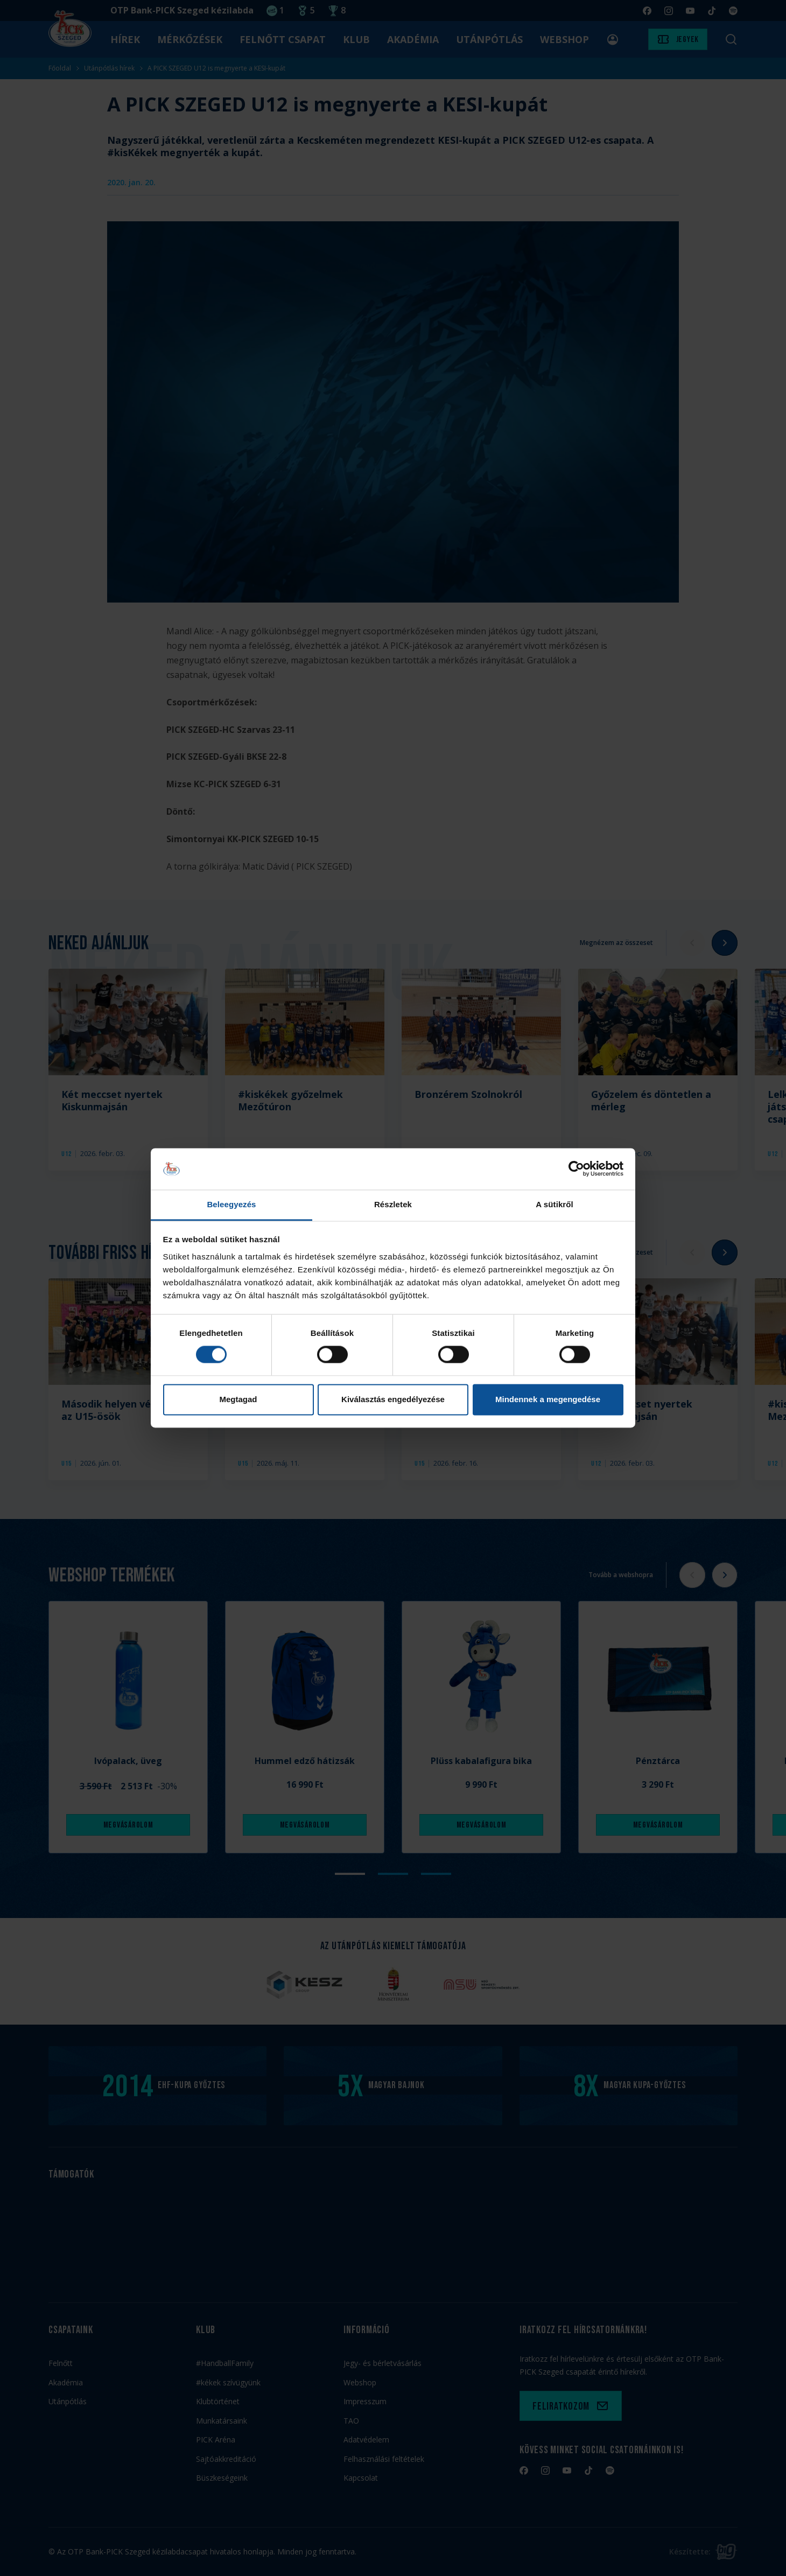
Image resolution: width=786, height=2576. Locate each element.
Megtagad (238, 1399)
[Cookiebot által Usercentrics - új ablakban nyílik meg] (576, 1169)
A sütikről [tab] (554, 1204)
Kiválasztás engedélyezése (393, 1399)
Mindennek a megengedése (547, 1399)
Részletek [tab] (393, 1204)
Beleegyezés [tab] (231, 1204)
